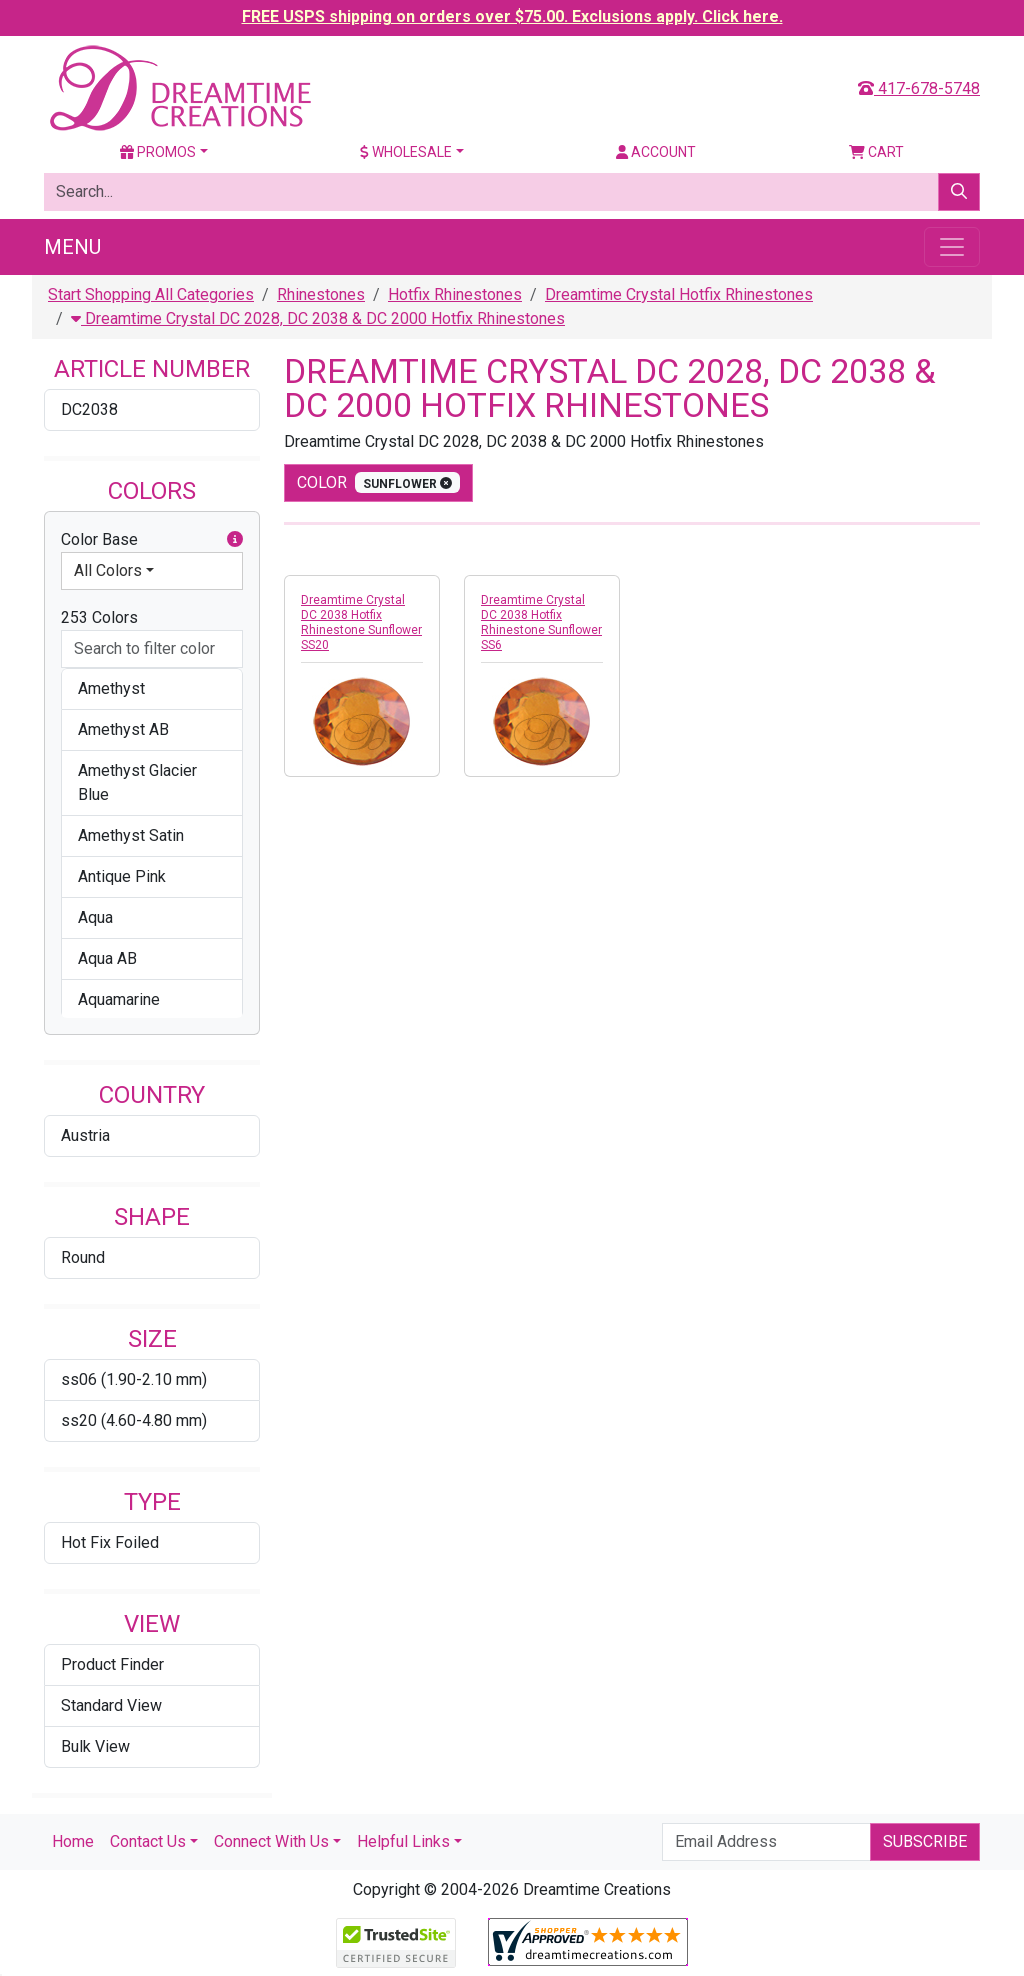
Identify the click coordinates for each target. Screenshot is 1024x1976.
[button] (235, 540)
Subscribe (925, 1841)
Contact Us (148, 1841)
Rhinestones (321, 294)
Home (73, 1841)
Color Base (152, 540)
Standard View (111, 1705)
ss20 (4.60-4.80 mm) (134, 1420)
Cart (876, 152)
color (378, 482)
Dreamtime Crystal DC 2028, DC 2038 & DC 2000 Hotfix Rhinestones (318, 318)
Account (656, 152)
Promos (158, 152)
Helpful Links (403, 1841)
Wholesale (406, 152)
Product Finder (112, 1664)
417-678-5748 (919, 88)
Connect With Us (271, 1841)
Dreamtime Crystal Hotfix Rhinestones (679, 294)
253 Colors (99, 617)
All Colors (108, 570)
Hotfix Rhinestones (455, 294)
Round (83, 1257)
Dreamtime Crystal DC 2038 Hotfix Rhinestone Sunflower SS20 (361, 622)
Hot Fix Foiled (110, 1542)
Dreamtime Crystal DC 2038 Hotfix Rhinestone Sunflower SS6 (541, 622)
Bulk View (95, 1746)
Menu (72, 247)
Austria (85, 1135)
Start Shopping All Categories (151, 294)
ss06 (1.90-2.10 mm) (134, 1379)
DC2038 (89, 409)
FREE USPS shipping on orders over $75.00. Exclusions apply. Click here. (512, 16)
